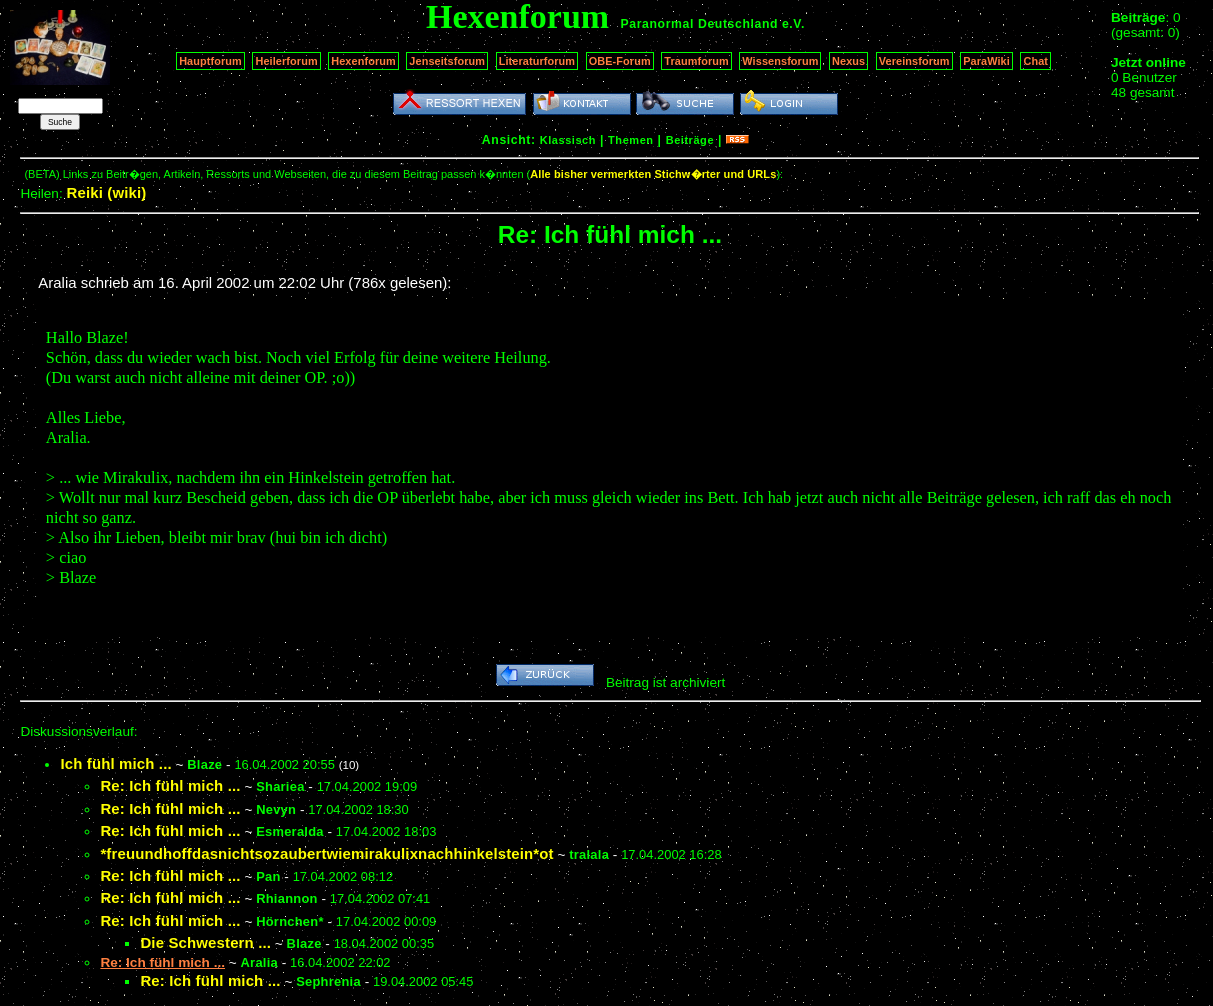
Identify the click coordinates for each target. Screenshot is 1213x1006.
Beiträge (690, 140)
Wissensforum (780, 61)
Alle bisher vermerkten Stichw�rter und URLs (653, 174)
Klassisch (568, 140)
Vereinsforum (914, 61)
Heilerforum (286, 61)
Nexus (848, 61)
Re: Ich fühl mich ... (170, 785)
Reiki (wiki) (106, 192)
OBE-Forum (620, 61)
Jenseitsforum (447, 61)
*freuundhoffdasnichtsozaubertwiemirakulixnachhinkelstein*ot (326, 853)
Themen (630, 140)
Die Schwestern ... (205, 942)
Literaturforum (537, 61)
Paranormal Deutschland (700, 24)
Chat (1035, 61)
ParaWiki (986, 61)
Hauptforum (210, 61)
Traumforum (696, 61)
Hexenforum (363, 61)
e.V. (793, 24)
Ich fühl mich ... (115, 763)
